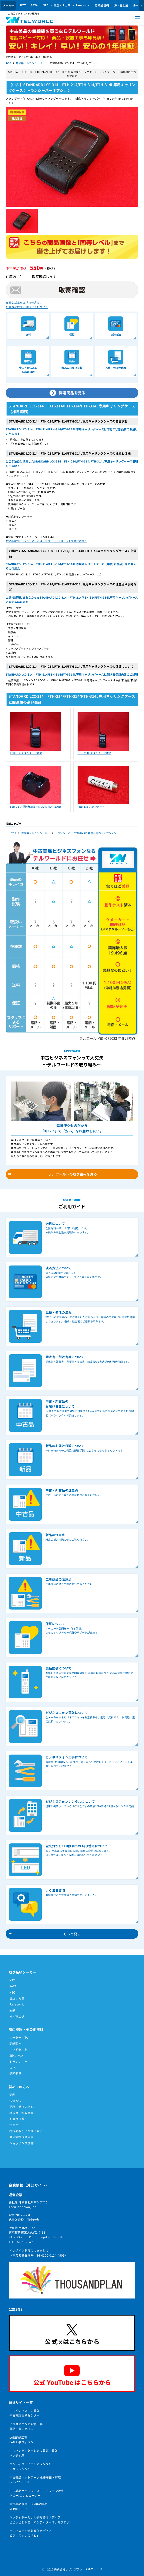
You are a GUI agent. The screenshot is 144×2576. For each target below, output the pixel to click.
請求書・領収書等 (21, 2113)
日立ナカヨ (16, 1998)
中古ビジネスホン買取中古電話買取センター (24, 2412)
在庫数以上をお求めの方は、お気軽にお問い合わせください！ (27, 304)
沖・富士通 (121, 5)
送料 (12, 2094)
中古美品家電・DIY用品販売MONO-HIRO (28, 2506)
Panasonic (83, 5)
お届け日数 (16, 2119)
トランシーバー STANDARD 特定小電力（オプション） (87, 833)
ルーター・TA (18, 2037)
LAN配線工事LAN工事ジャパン (21, 2439)
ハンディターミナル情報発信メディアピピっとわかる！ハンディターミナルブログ (39, 2519)
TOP (8, 63)
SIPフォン (16, 2055)
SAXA (34, 5)
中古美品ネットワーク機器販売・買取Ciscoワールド (35, 2479)
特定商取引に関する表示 (26, 2131)
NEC (46, 5)
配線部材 (15, 2043)
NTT (23, 5)
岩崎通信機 (102, 5)
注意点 (14, 2125)
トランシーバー (20, 2061)
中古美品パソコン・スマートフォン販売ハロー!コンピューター (36, 2493)
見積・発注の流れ (21, 2107)
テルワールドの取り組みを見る (72, 1174)
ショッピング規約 (21, 2143)
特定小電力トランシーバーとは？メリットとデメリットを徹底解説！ (46, 541)
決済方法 (15, 2101)
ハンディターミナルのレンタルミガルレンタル (30, 2466)
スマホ (14, 2067)
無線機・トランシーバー (30, 63)
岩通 (12, 2010)
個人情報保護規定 (21, 2137)
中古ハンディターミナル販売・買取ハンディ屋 (33, 2452)
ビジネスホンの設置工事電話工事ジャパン (26, 2426)
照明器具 (15, 2073)
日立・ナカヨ (62, 5)
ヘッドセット (18, 2049)
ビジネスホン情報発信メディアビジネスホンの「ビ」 (30, 2533)
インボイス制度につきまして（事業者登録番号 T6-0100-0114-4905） (38, 2252)
